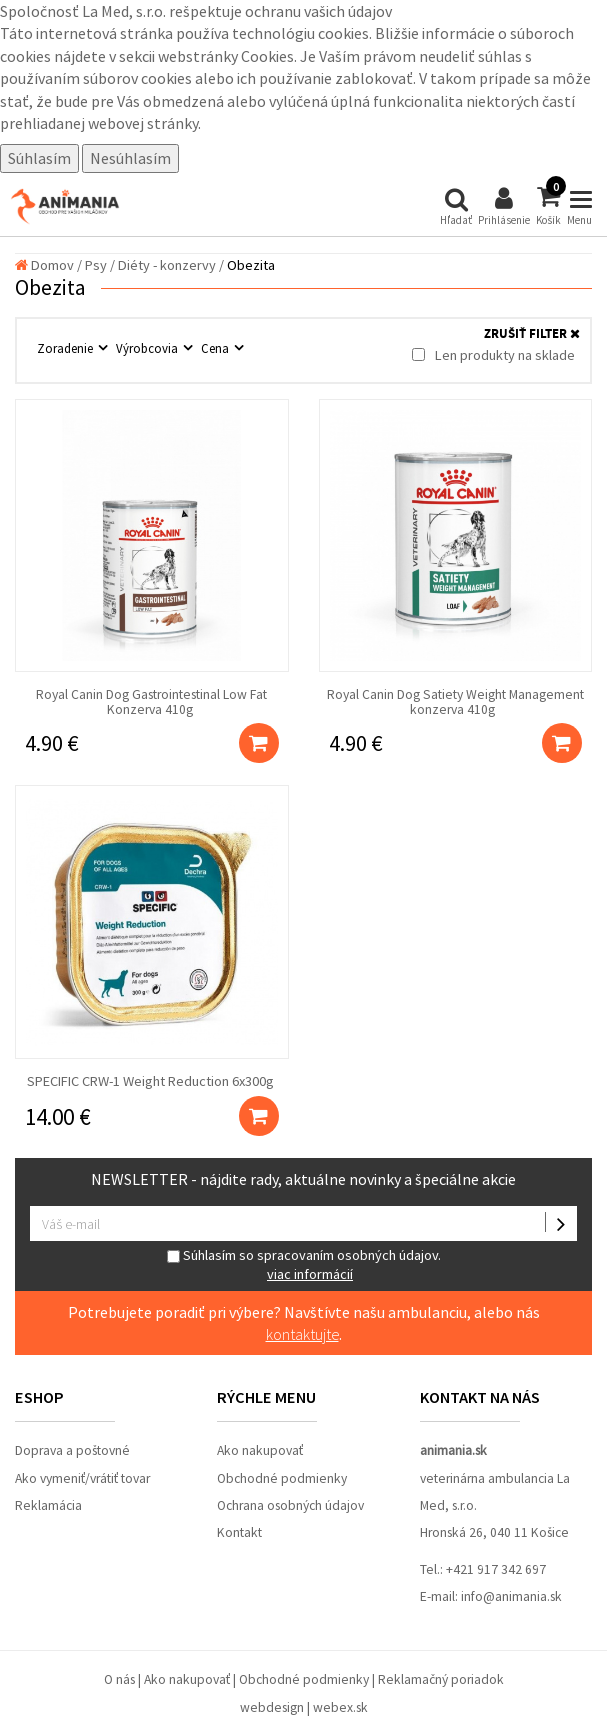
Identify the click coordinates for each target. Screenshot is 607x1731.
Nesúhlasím (130, 158)
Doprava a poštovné (72, 1450)
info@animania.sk (511, 1596)
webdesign (272, 1707)
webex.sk (340, 1707)
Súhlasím (39, 158)
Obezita (251, 265)
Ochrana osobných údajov (290, 1505)
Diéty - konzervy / (171, 265)
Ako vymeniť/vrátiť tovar (82, 1478)
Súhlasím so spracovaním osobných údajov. (304, 1264)
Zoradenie (66, 348)
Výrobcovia (148, 348)
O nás (119, 1679)
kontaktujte (302, 1334)
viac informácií (310, 1274)
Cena (216, 348)
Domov (44, 265)
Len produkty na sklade (493, 355)
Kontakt (239, 1532)
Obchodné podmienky (282, 1478)
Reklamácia (48, 1505)
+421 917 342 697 (496, 1569)
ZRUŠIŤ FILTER (532, 334)
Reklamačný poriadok (441, 1679)
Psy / (100, 265)
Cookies (267, 56)
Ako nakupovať (260, 1450)
